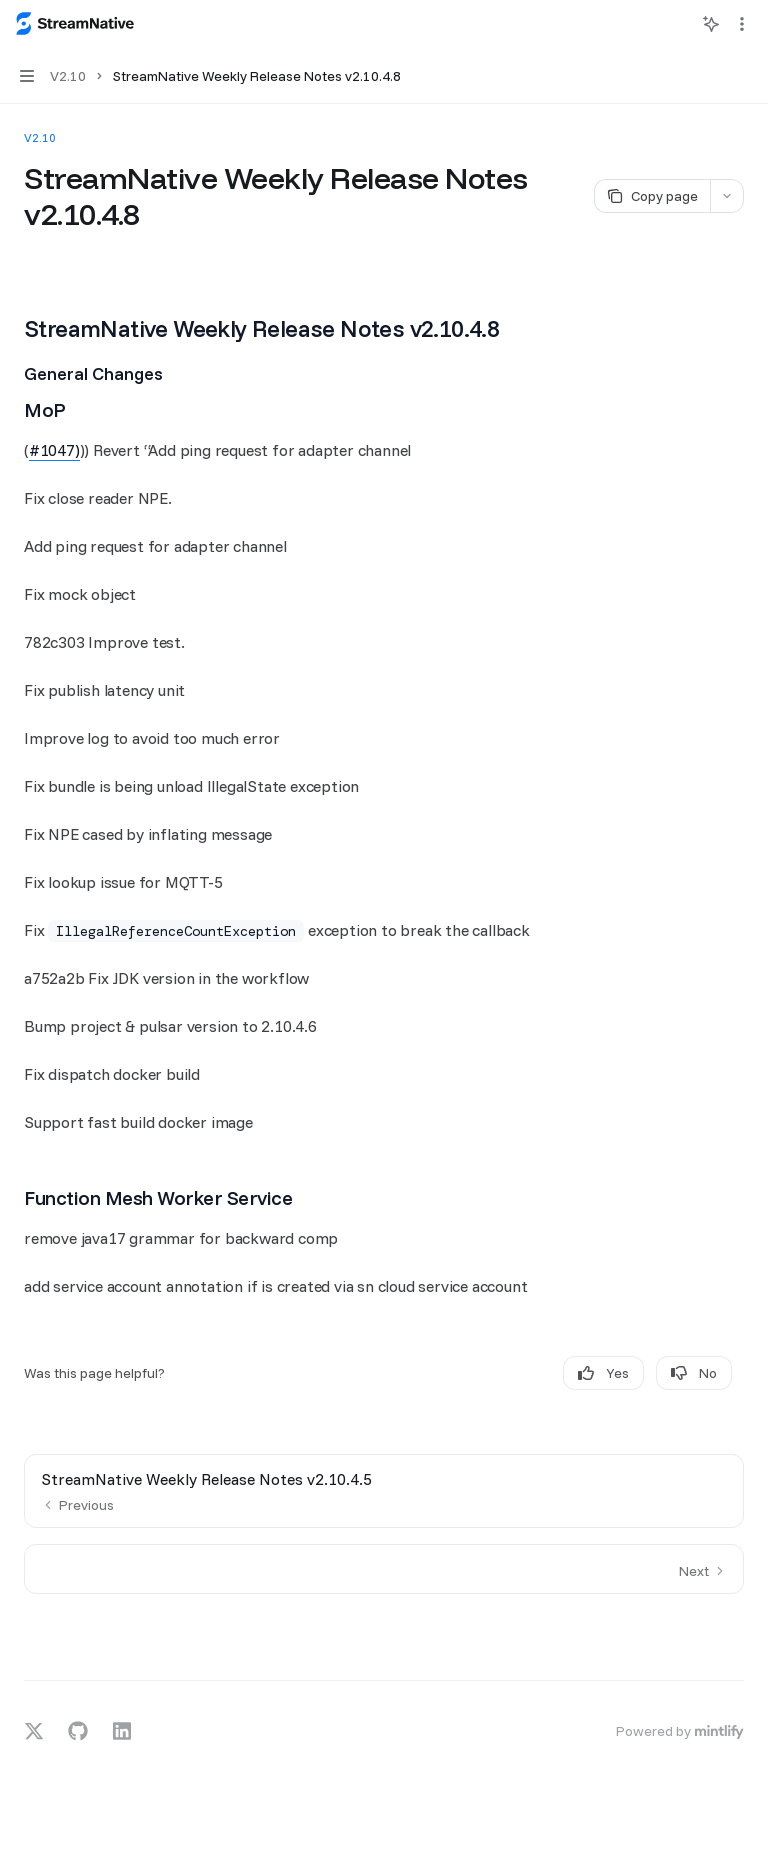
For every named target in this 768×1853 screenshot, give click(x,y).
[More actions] (742, 24)
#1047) (54, 450)
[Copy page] (652, 196)
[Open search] (674, 24)
